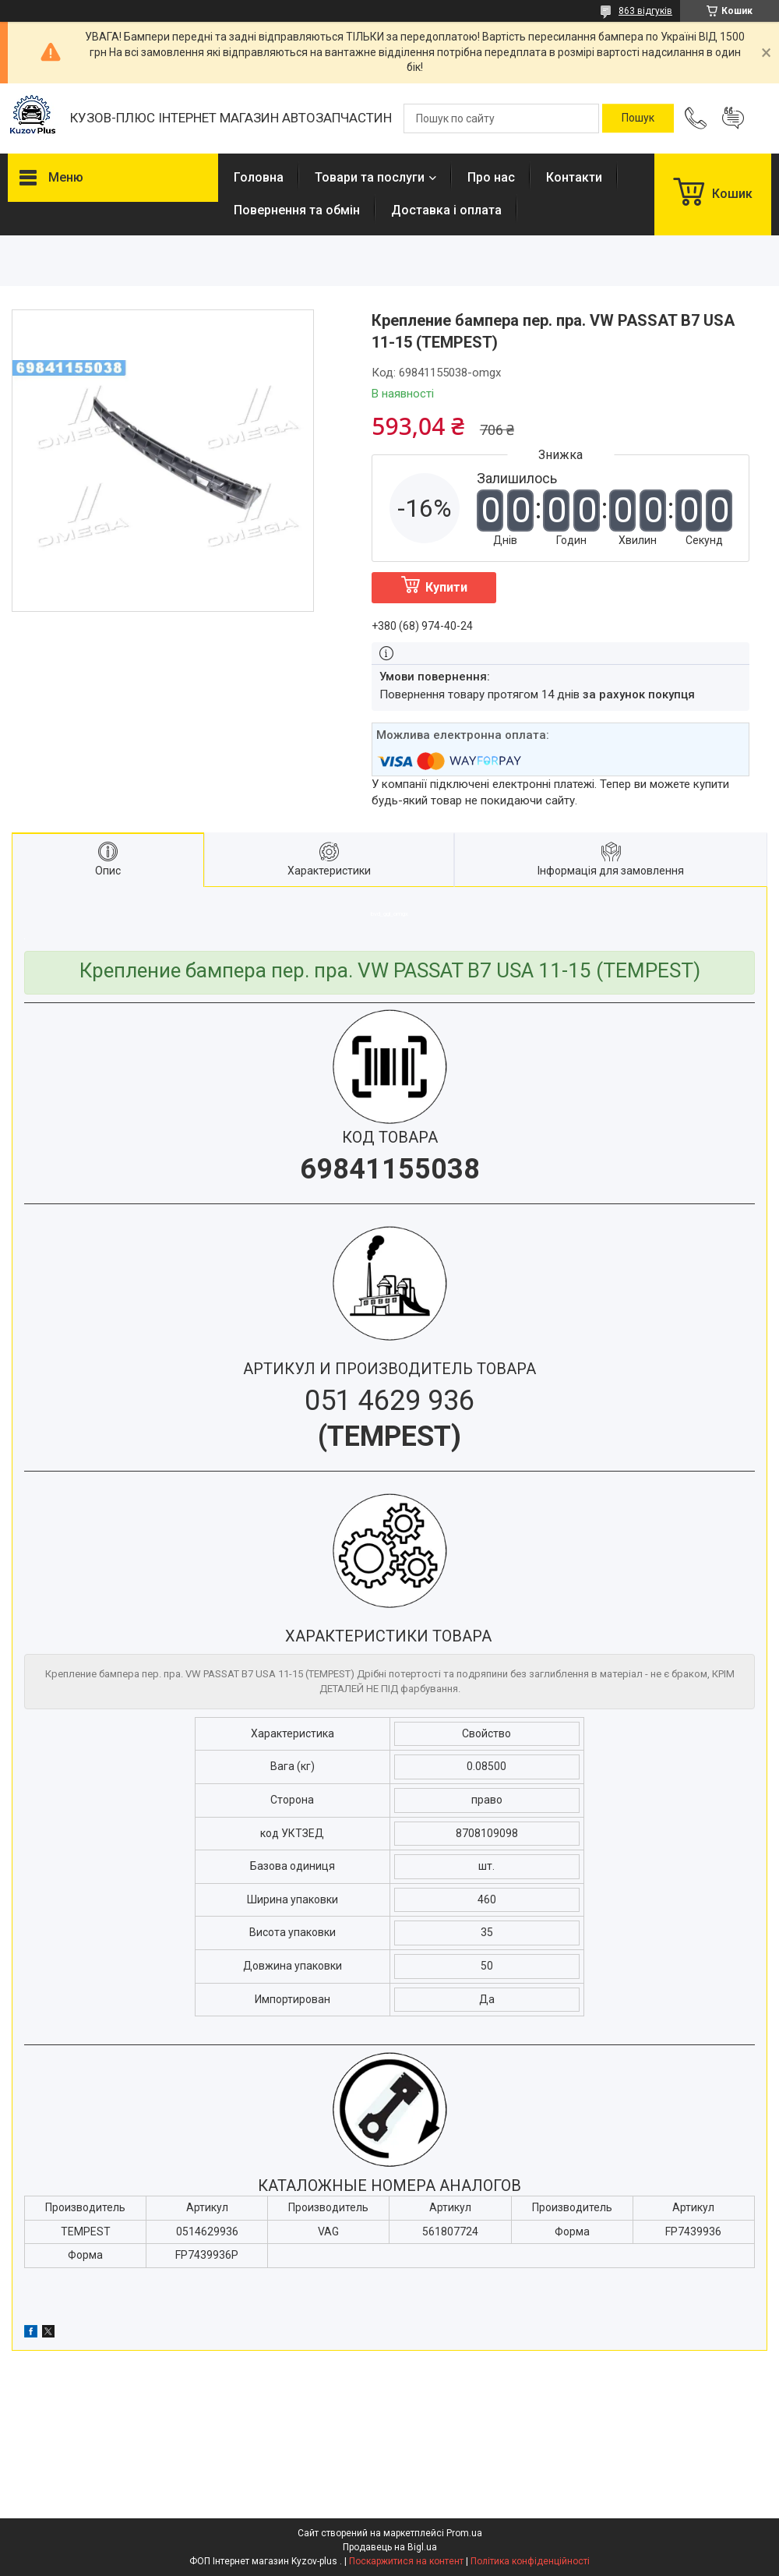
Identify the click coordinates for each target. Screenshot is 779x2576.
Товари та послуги (370, 177)
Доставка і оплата (446, 210)
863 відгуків (645, 10)
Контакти (574, 177)
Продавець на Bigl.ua (390, 2547)
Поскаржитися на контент (406, 2561)
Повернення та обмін (297, 210)
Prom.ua (464, 2533)
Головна (259, 177)
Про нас (491, 177)
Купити (446, 587)
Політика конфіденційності (530, 2561)
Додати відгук (733, 118)
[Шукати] (638, 118)
